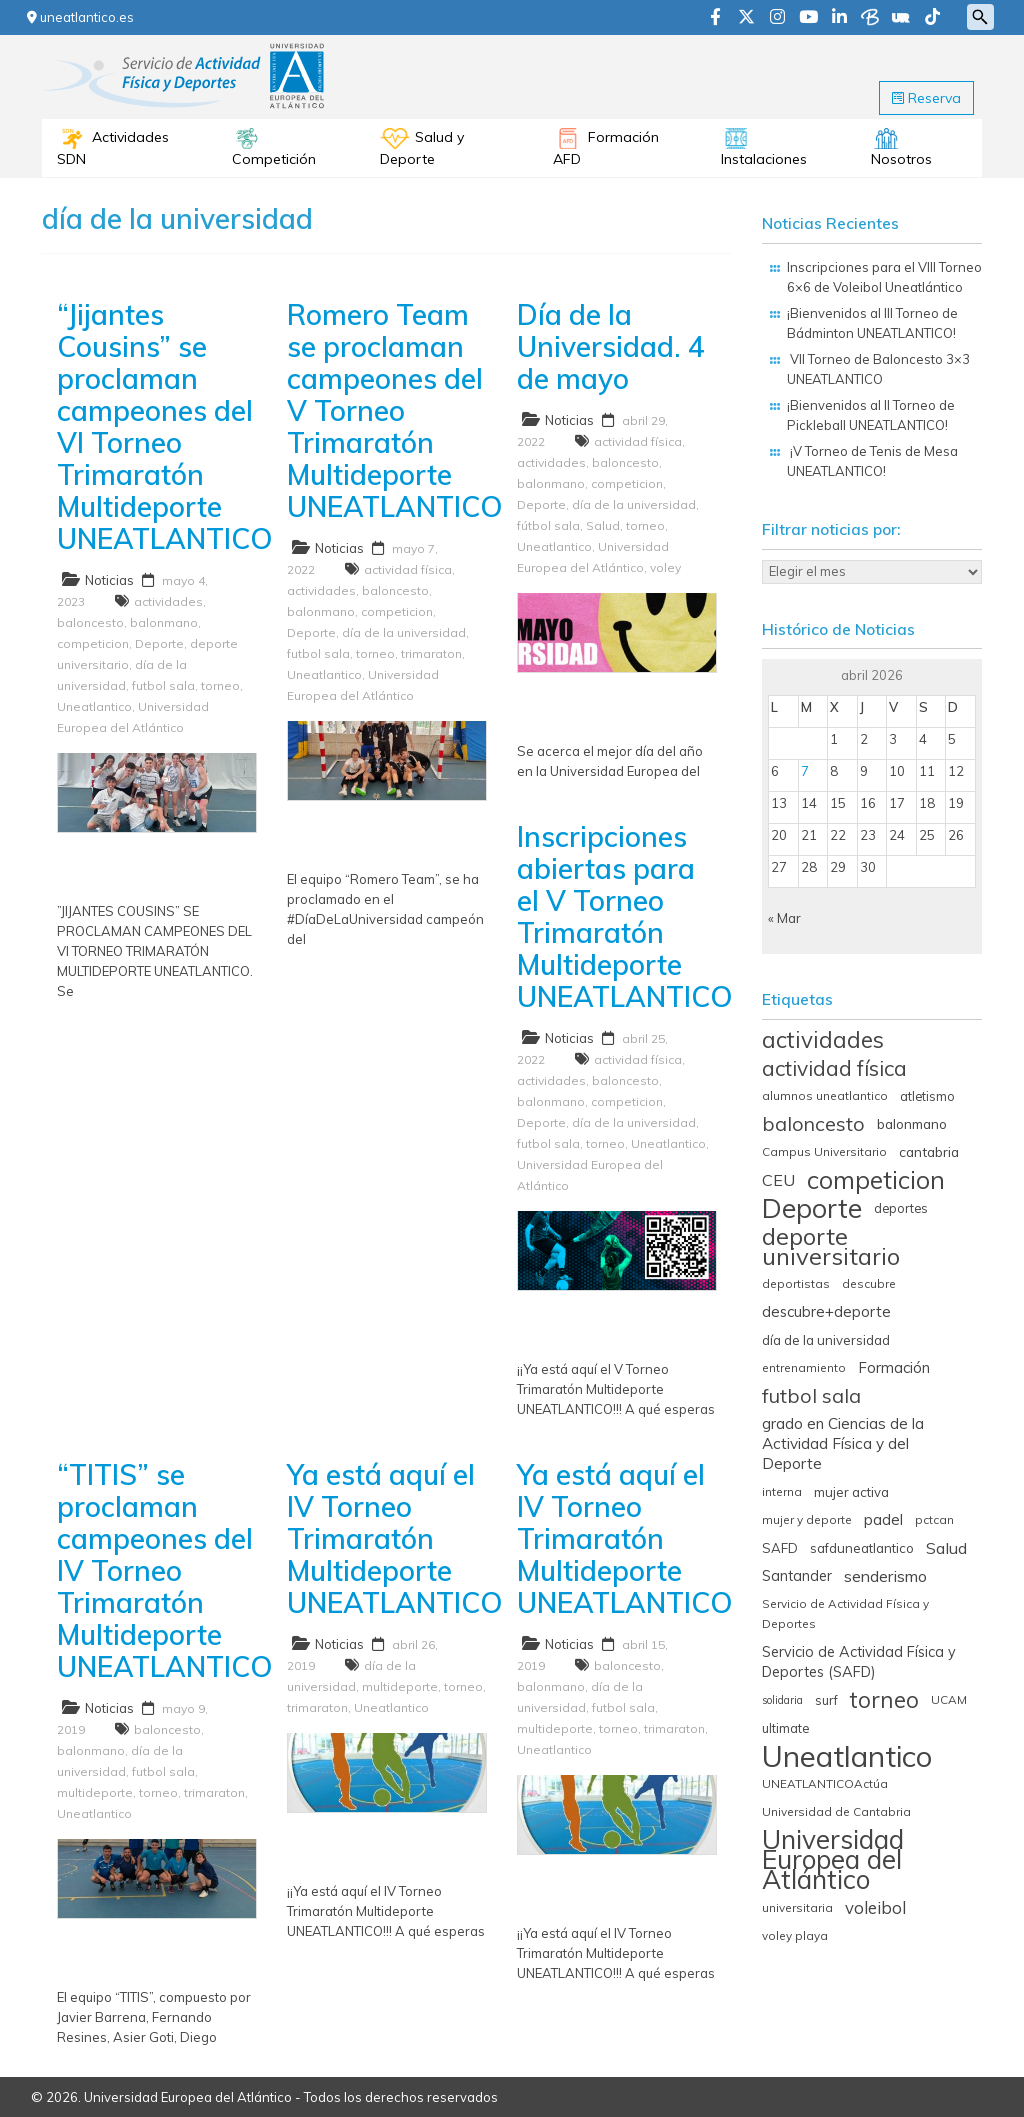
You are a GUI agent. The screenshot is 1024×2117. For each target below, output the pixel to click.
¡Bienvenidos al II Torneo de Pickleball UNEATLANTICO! (871, 415)
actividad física (408, 569)
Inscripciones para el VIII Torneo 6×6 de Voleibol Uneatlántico (884, 277)
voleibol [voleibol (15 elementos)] (875, 1908)
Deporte (159, 643)
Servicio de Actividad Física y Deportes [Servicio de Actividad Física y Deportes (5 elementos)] (845, 1613)
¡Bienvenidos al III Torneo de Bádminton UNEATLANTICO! (872, 323)
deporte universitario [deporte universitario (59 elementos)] (831, 1246)
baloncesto (90, 622)
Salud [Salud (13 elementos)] (946, 1548)
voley (665, 567)
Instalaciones (764, 159)
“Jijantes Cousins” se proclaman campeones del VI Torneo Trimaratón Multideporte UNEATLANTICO (165, 426)
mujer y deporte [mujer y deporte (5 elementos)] (807, 1519)
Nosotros (901, 159)
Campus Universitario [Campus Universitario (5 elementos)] (824, 1151)
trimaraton (431, 653)
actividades (168, 601)
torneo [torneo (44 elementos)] (884, 1700)
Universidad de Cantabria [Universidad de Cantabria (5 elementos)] (836, 1811)
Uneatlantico (94, 706)
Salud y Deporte (422, 148)
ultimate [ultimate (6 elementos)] (785, 1728)
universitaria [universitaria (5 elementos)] (797, 1907)
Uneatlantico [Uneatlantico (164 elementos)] (847, 1756)
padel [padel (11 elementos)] (883, 1519)
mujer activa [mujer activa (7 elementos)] (851, 1492)
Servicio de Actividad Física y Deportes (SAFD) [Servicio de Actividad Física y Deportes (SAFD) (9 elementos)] (859, 1662)
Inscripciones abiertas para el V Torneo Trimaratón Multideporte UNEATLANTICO (625, 916)
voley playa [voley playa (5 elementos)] (795, 1935)
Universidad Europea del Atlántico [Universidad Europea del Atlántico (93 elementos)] (833, 1860)
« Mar (784, 918)
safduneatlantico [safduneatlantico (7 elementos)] (862, 1548)
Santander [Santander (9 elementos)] (797, 1576)
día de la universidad (404, 632)
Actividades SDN (113, 148)
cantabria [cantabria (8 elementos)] (929, 1151)
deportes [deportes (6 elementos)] (901, 1208)
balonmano (164, 622)
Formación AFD (606, 148)
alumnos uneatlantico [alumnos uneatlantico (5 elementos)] (825, 1095)
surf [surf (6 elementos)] (826, 1700)
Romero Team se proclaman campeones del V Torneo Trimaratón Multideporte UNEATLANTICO (395, 410)
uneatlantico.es (80, 17)
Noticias (109, 580)
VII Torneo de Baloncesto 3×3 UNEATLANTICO (878, 369)
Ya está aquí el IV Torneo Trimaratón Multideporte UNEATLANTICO (395, 1538)
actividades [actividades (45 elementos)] (823, 1040)
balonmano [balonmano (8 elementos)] (912, 1123)
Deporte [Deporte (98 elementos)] (812, 1208)
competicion (93, 643)
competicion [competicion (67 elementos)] (876, 1180)
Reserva (926, 98)
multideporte (95, 1792)
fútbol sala (548, 525)
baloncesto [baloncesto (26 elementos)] (813, 1124)
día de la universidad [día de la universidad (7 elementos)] (826, 1340)
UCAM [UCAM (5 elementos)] (949, 1699)
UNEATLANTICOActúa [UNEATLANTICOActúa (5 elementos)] (825, 1783)
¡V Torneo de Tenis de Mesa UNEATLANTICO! (872, 461)
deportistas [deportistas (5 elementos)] (796, 1283)
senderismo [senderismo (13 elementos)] (885, 1576)
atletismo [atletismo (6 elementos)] (927, 1096)
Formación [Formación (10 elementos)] (894, 1367)
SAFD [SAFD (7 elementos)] (780, 1548)
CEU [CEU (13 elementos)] (778, 1180)
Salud (603, 525)
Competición (274, 159)
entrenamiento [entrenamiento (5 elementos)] (804, 1367)
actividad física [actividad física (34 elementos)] (834, 1068)
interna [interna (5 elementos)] (782, 1491)
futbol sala (163, 685)
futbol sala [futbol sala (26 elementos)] (811, 1396)
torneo (220, 685)
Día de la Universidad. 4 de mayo (611, 346)
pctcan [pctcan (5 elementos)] (934, 1519)
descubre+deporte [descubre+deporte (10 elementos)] (826, 1311)
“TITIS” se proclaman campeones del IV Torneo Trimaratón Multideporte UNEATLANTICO (165, 1570)
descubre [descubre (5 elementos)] (869, 1283)
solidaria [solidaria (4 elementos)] (782, 1700)
